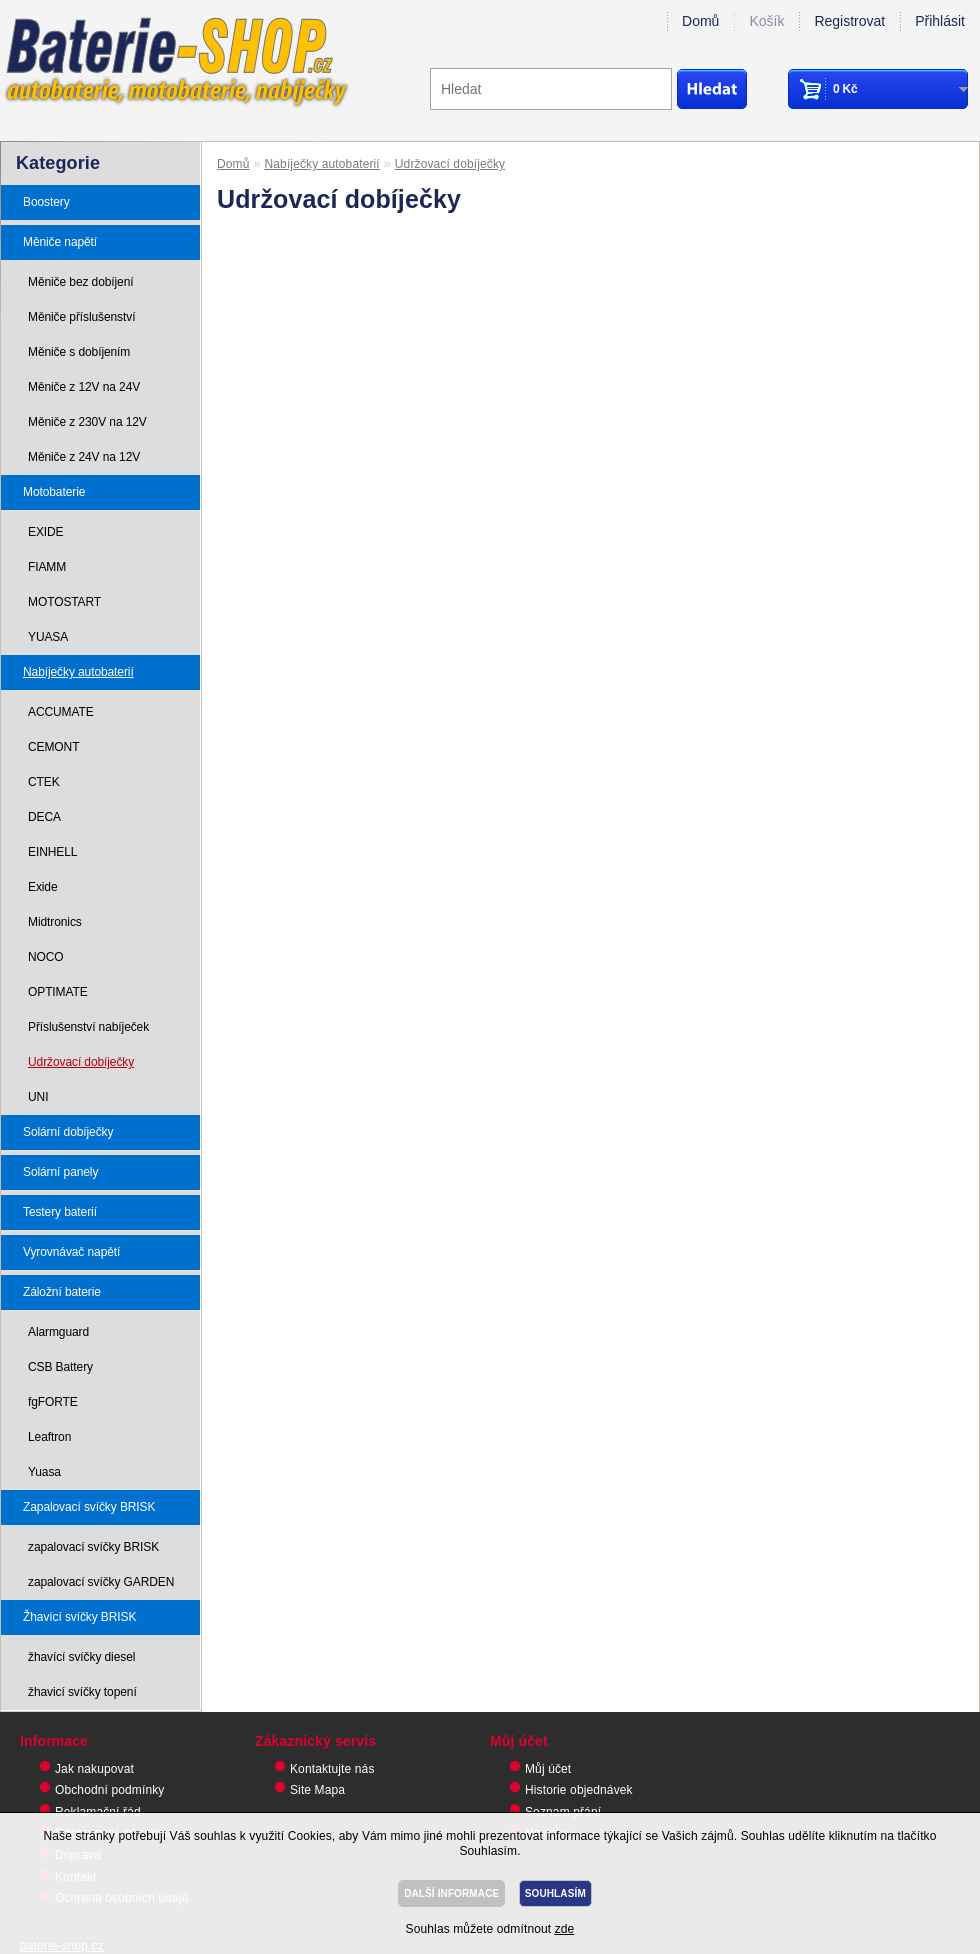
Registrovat (849, 21)
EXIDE (46, 532)
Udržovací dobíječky (81, 1062)
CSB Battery (60, 1367)
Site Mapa (317, 1790)
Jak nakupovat (94, 1769)
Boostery (46, 202)
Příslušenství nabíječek (88, 1027)
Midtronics (55, 922)
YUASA (48, 637)
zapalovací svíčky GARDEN (101, 1582)
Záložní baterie (62, 1292)
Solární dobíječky (68, 1132)
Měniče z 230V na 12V (87, 422)
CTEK (44, 782)
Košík (766, 21)
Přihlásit (940, 21)
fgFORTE (53, 1402)
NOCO (46, 957)
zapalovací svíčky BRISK (93, 1547)
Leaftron (49, 1437)
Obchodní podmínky (109, 1790)
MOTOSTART (64, 602)
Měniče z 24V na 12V (84, 457)
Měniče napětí (60, 242)
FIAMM (47, 567)
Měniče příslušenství (81, 317)
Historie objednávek (579, 1790)
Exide (43, 887)
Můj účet (548, 1769)
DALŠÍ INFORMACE (451, 1893)
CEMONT (53, 747)
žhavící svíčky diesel (81, 1657)
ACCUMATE (61, 712)
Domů (700, 21)
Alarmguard (58, 1332)
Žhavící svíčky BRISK (79, 1617)
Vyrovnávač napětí (71, 1252)
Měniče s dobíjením (79, 352)
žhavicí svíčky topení (82, 1692)
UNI (38, 1097)
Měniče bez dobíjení (81, 282)
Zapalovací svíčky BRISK (89, 1507)
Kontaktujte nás (332, 1769)
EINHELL (52, 852)
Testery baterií (60, 1212)
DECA (44, 817)
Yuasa (44, 1472)
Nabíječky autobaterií (78, 672)
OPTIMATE (58, 992)
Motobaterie (54, 492)
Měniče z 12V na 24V (84, 387)
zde (565, 1929)
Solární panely (60, 1172)
